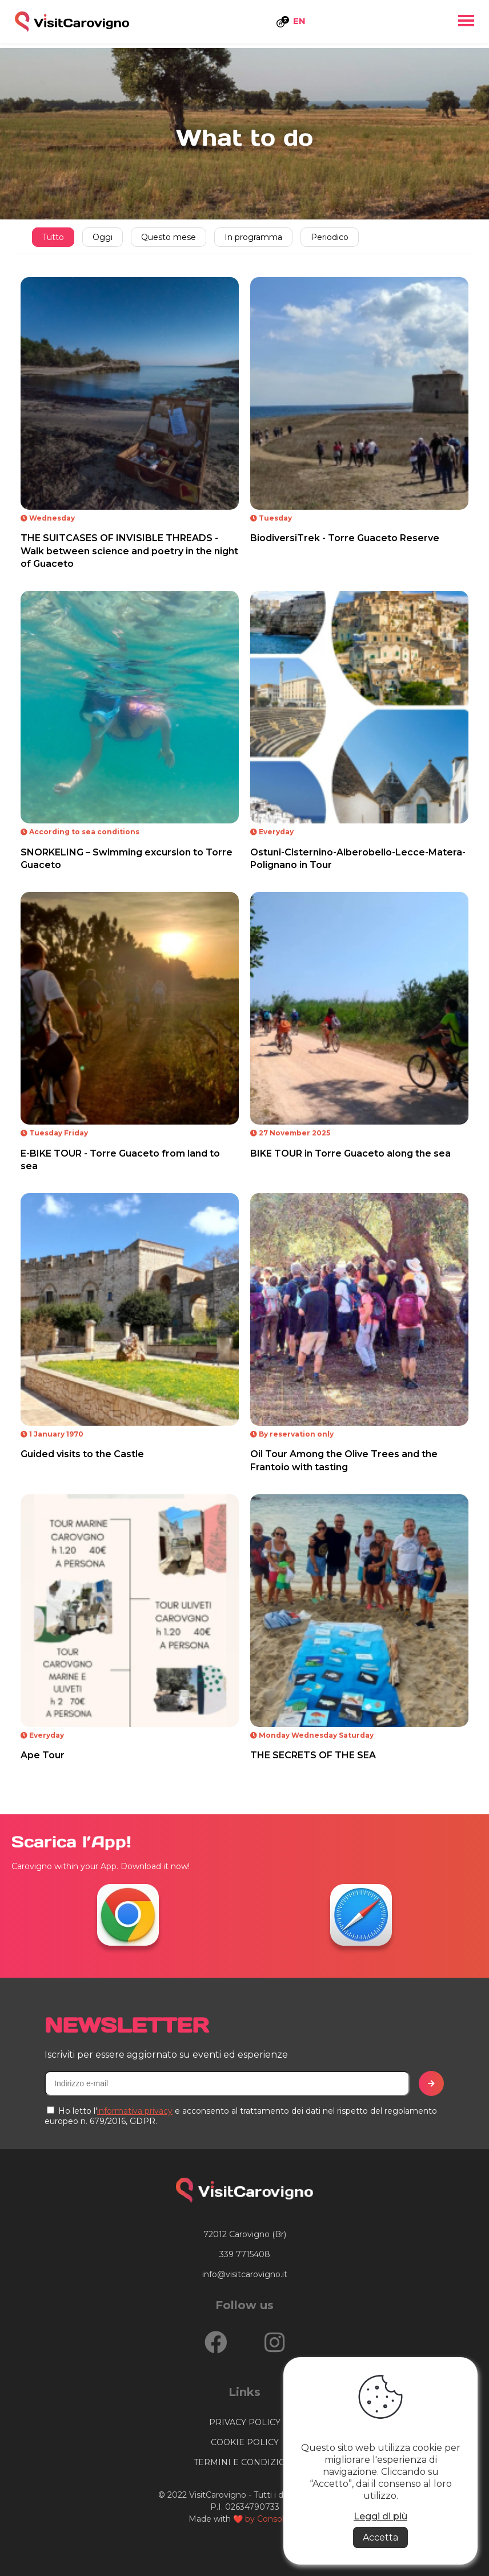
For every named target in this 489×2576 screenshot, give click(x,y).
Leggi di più (380, 2516)
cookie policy (245, 2442)
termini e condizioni (244, 2462)
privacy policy (244, 2422)
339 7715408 (244, 2254)
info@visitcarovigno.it (244, 2274)
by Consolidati (272, 2519)
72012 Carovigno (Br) (244, 2234)
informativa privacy (135, 2111)
